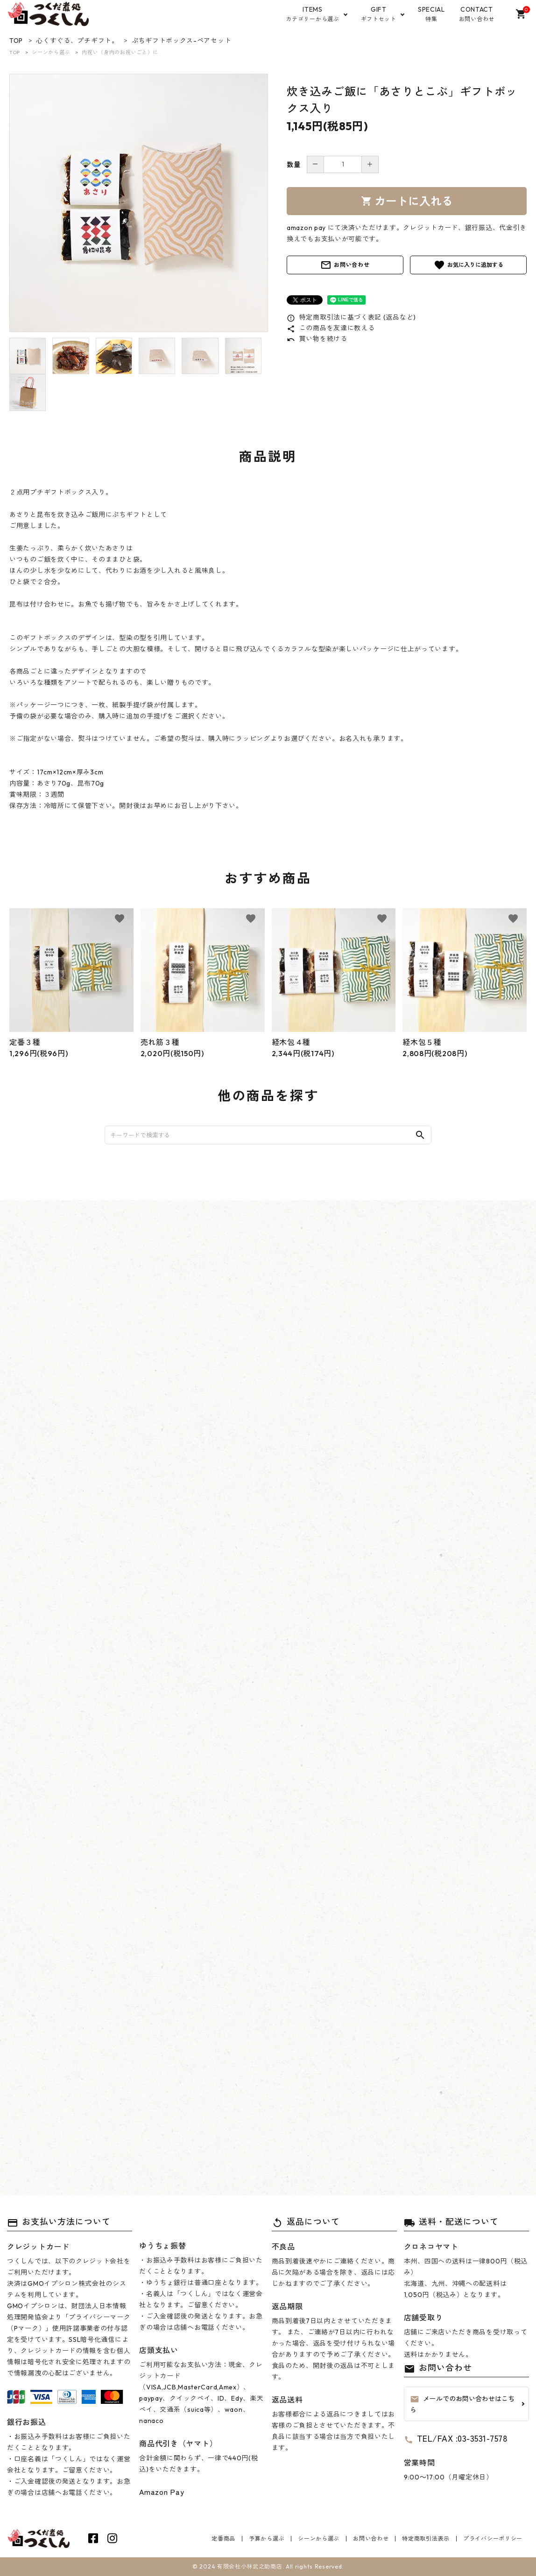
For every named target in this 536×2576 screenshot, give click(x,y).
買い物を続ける (317, 338)
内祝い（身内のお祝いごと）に (120, 52)
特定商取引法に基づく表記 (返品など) (351, 317)
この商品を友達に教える (330, 328)
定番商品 (223, 2538)
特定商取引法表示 (426, 2538)
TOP (14, 52)
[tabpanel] (138, 203)
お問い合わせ (344, 265)
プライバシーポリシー (492, 2538)
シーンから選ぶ (51, 52)
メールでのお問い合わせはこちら (462, 2404)
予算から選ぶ (266, 2538)
